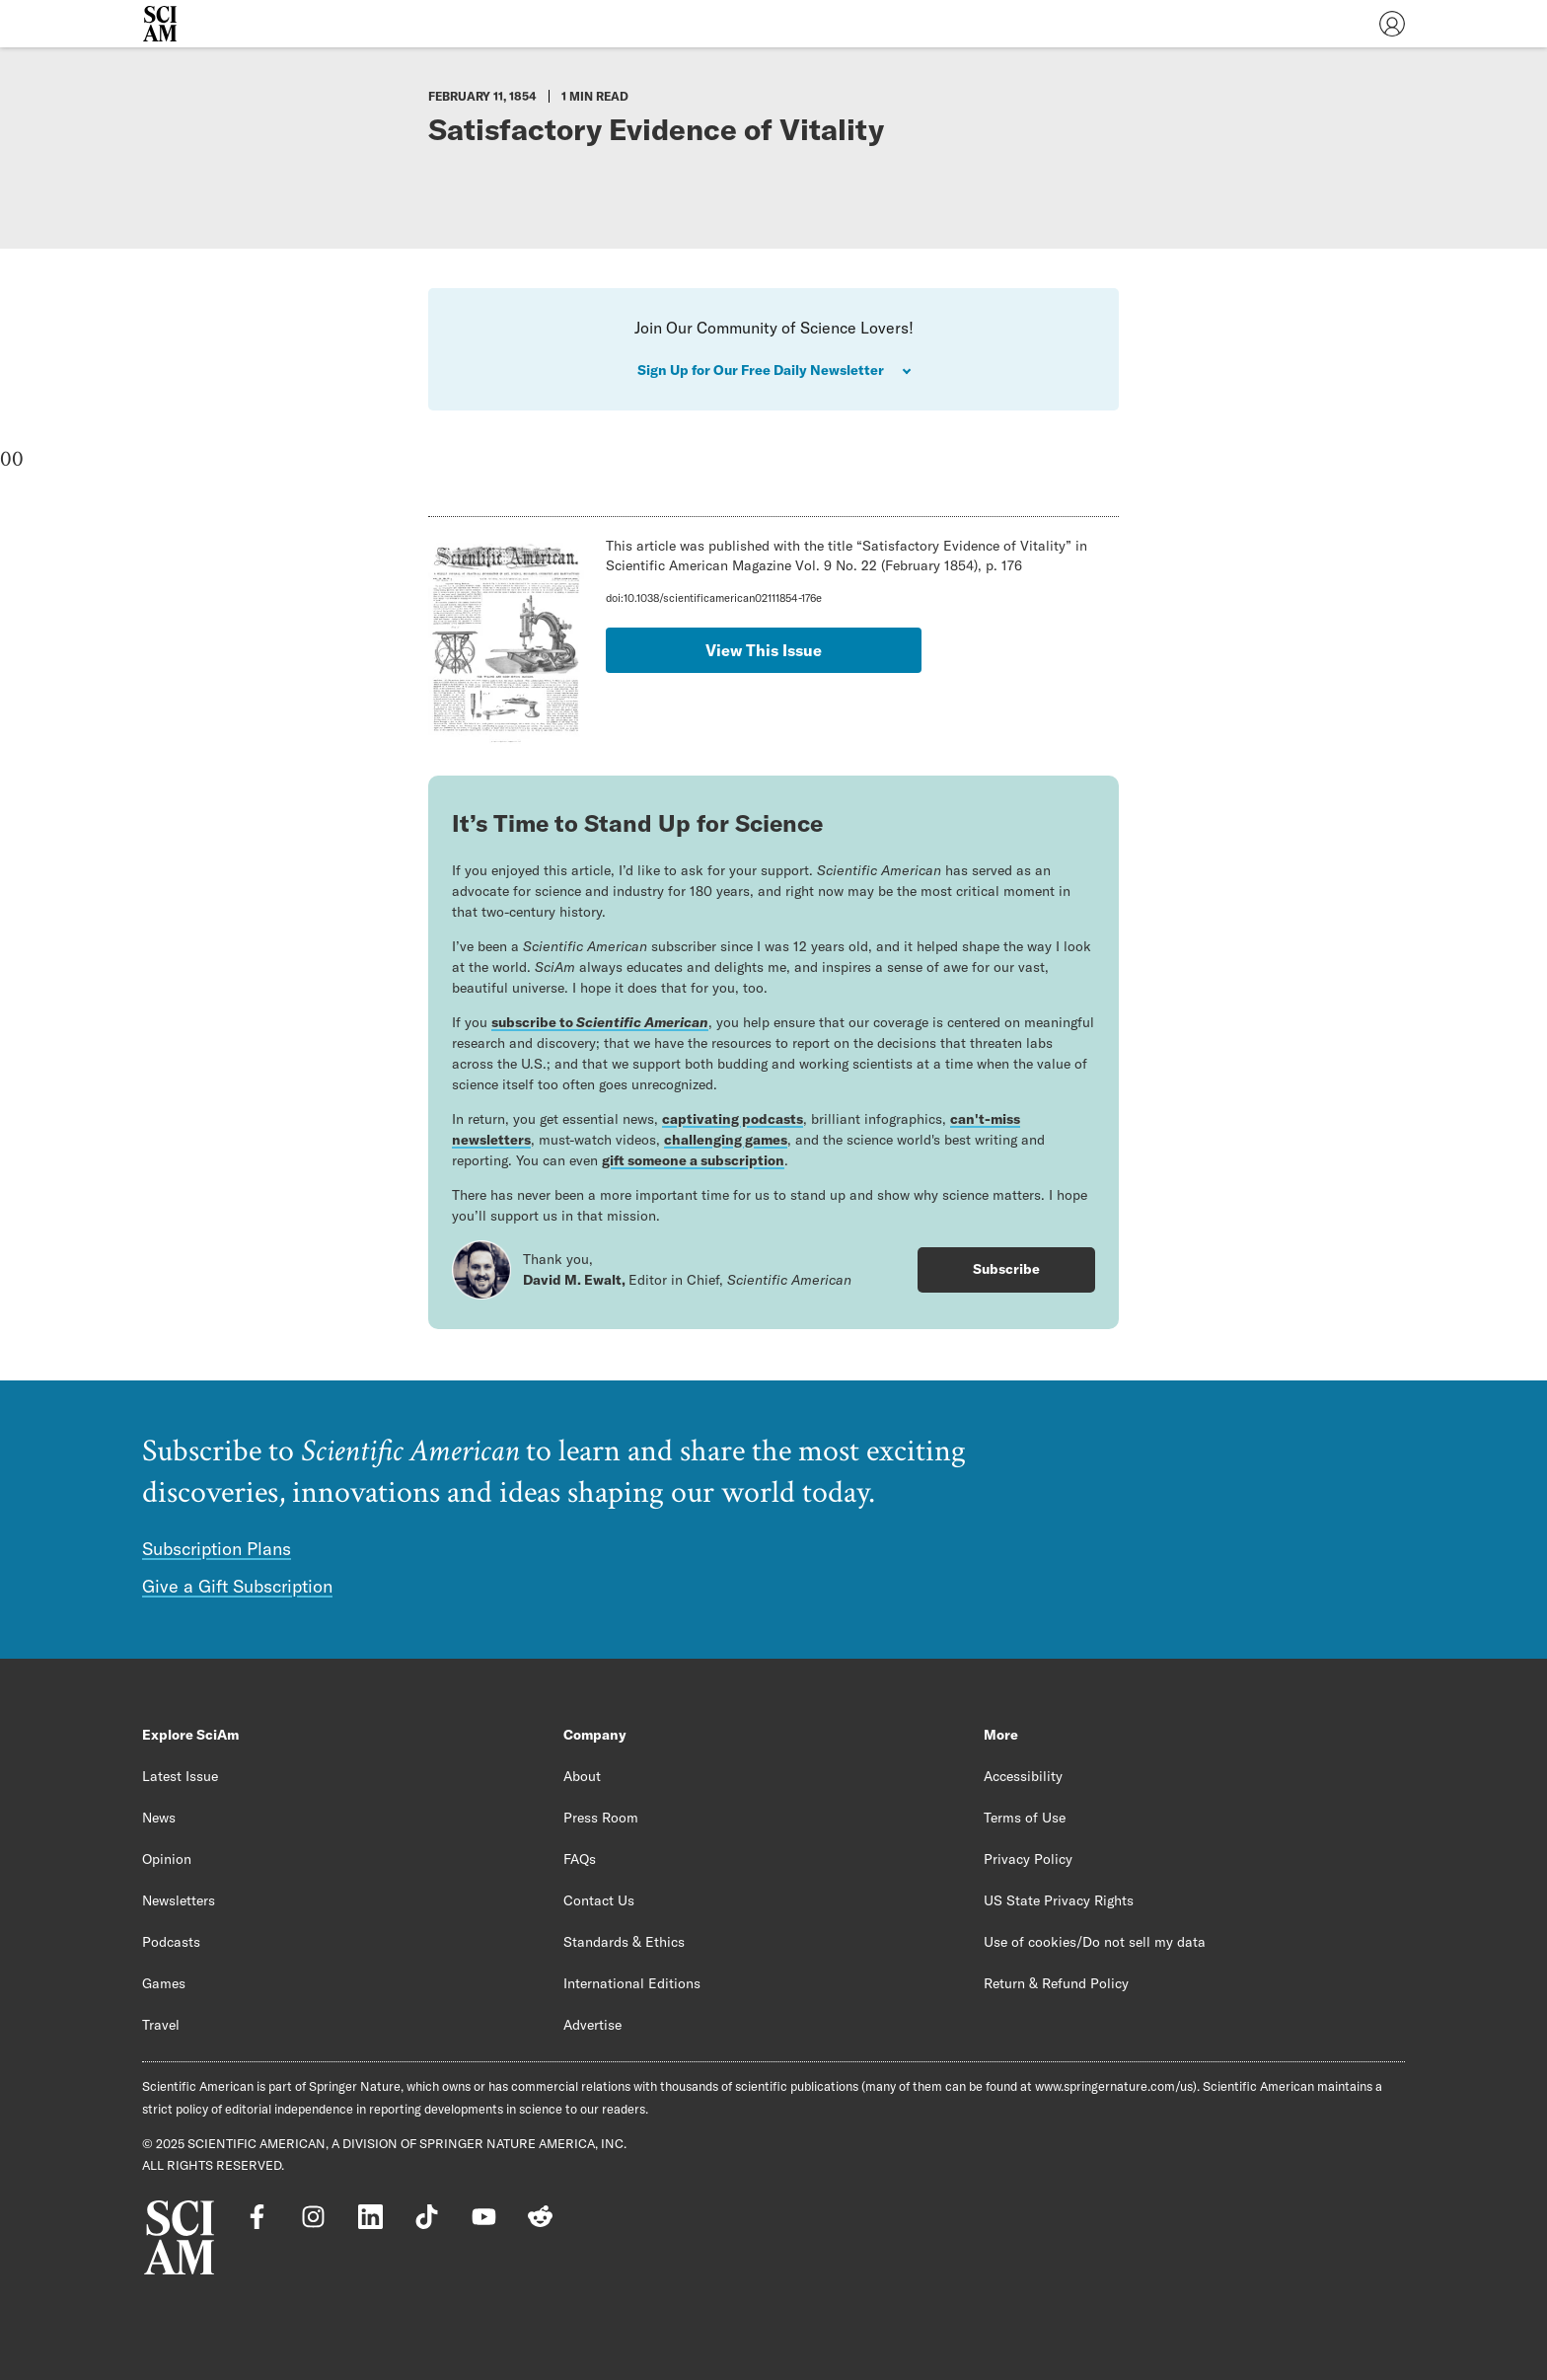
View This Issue (763, 650)
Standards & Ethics (624, 1942)
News (159, 1817)
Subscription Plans (216, 1548)
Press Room (600, 1817)
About (582, 1776)
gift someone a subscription (693, 1160)
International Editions (631, 1983)
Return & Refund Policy (1056, 1983)
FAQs (579, 1859)
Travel (161, 2025)
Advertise (592, 2025)
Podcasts (171, 1942)
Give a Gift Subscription (237, 1586)
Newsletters (178, 1900)
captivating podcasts (732, 1119)
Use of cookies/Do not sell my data (1095, 1942)
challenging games (725, 1140)
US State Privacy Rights (1059, 1900)
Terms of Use (1025, 1817)
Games (163, 1983)
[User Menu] (1392, 24)
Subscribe (1006, 1269)
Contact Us (598, 1900)
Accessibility (1023, 1776)
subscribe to (599, 1022)
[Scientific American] (160, 23)
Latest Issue (180, 1776)
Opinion (166, 1859)
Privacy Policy (1028, 1859)
